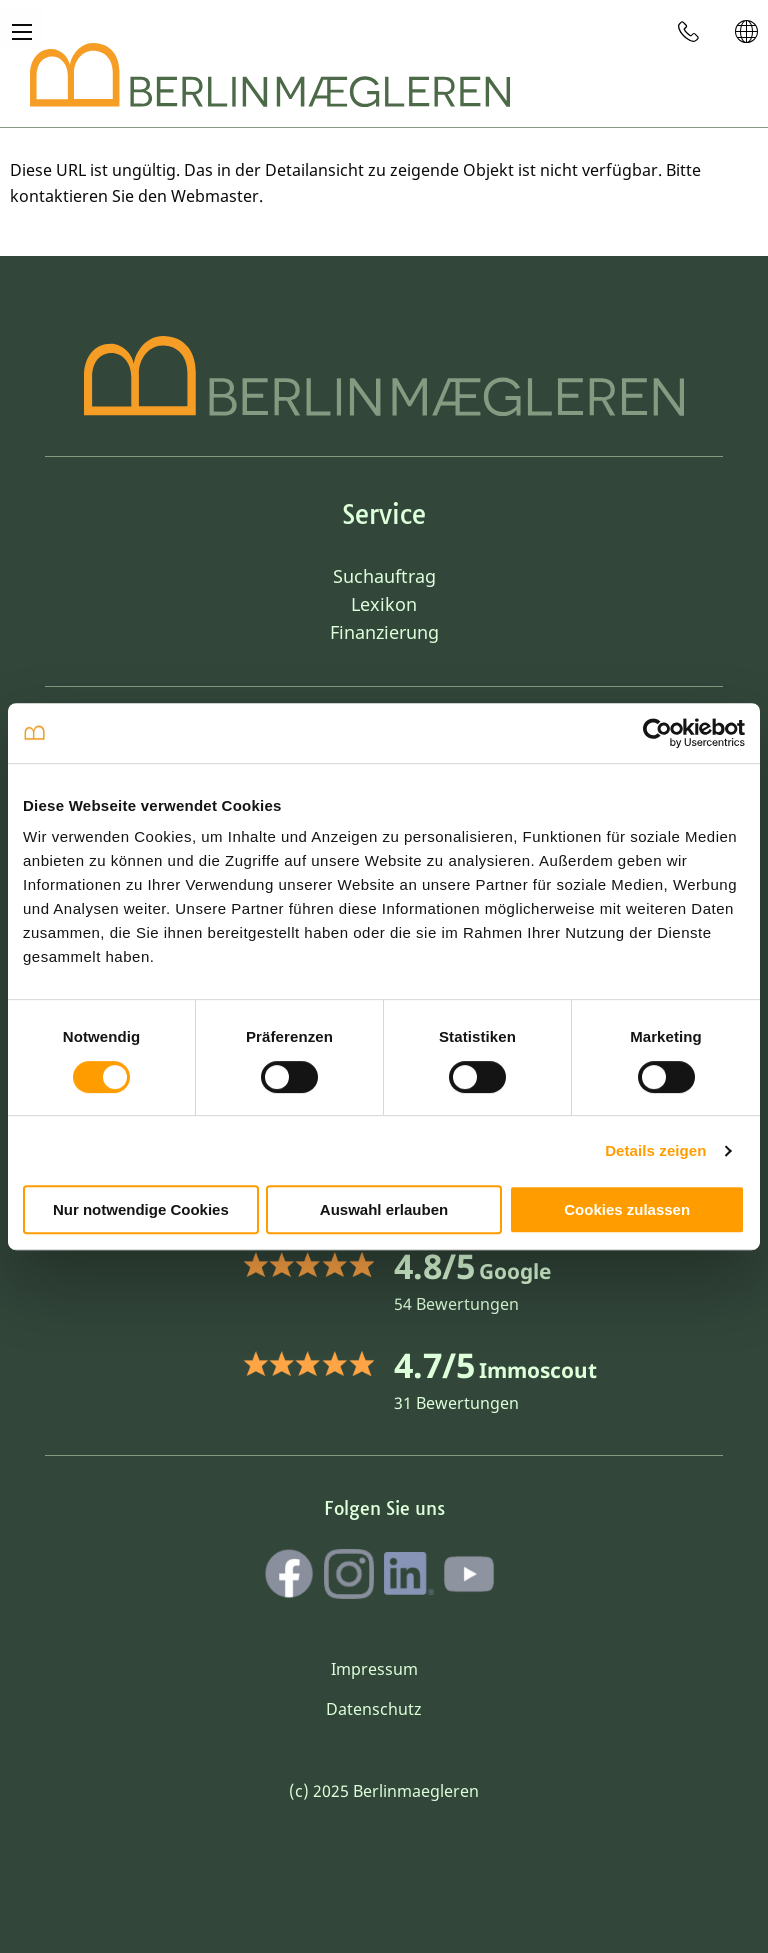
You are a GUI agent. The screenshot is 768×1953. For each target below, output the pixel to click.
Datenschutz (374, 1709)
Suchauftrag (384, 576)
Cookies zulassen (627, 1209)
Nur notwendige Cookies (141, 1209)
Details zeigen (655, 1150)
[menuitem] (689, 31)
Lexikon (384, 604)
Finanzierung (384, 632)
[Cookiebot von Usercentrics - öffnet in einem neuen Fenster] (657, 733)
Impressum (374, 1669)
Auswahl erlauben (384, 1209)
